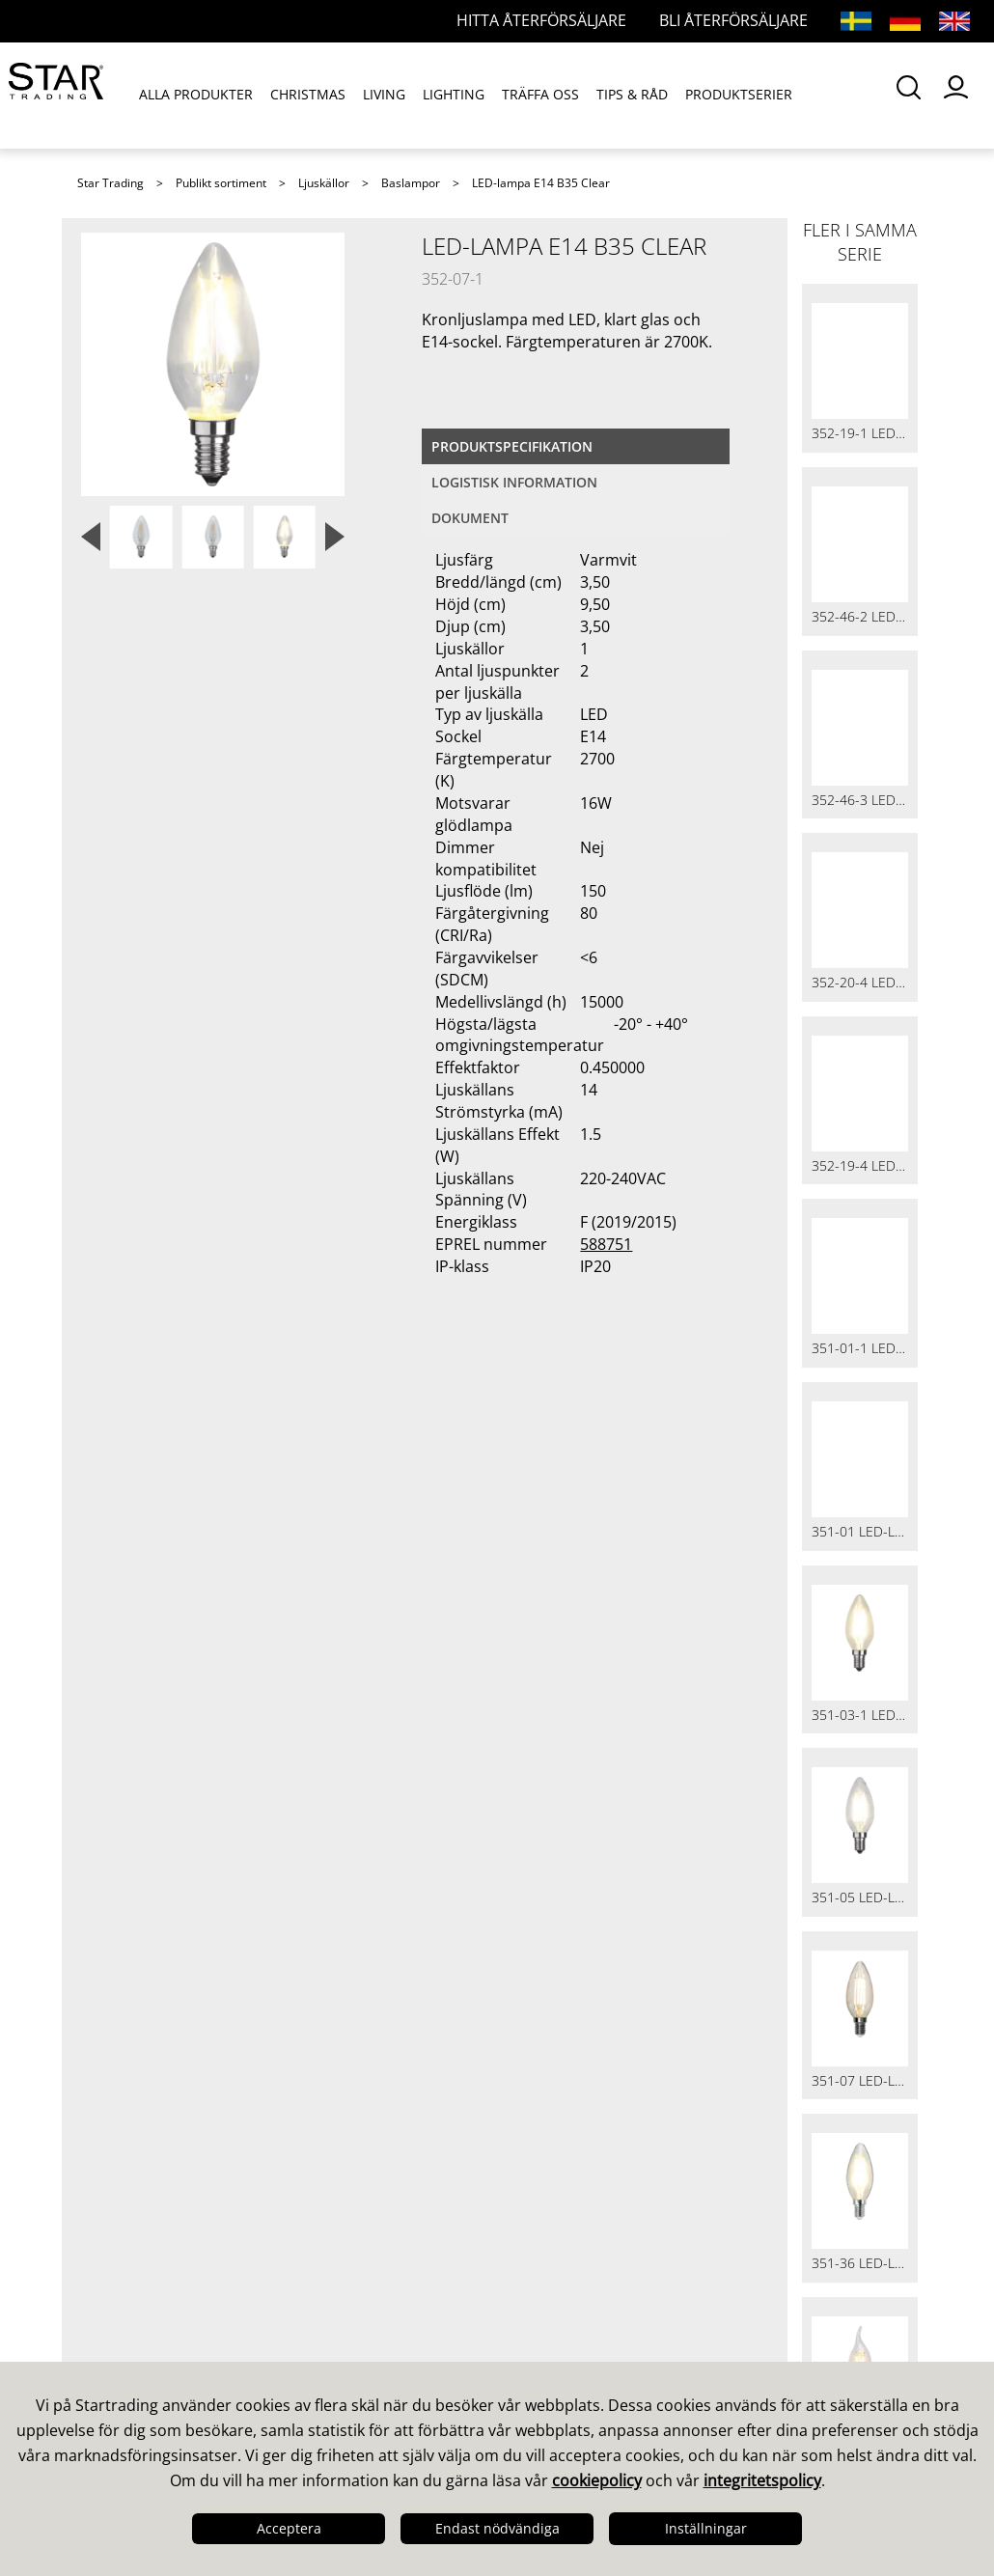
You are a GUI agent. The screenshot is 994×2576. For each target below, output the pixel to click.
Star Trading (110, 183)
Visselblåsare (135, 1646)
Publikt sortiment (221, 183)
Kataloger (550, 1445)
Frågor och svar (360, 1470)
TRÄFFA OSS (541, 95)
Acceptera (289, 2528)
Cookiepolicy (133, 1621)
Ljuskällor (323, 183)
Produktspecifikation (512, 446)
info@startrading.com (815, 1616)
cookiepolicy (597, 2480)
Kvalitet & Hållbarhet (165, 1496)
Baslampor (410, 183)
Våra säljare (345, 1445)
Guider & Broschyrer (594, 1470)
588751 (606, 1244)
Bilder (535, 1496)
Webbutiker (344, 1546)
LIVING (385, 95)
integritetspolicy (762, 2480)
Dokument (470, 518)
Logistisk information (514, 482)
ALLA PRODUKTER (197, 95)
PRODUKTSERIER (739, 95)
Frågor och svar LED (377, 1496)
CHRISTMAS (308, 95)
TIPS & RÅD (633, 95)
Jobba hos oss (139, 1571)
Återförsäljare (352, 1521)
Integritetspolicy (147, 1596)
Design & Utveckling (163, 1470)
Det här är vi (131, 1445)
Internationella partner (389, 1571)
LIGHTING (454, 95)
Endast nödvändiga (497, 2528)
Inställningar (706, 2528)
